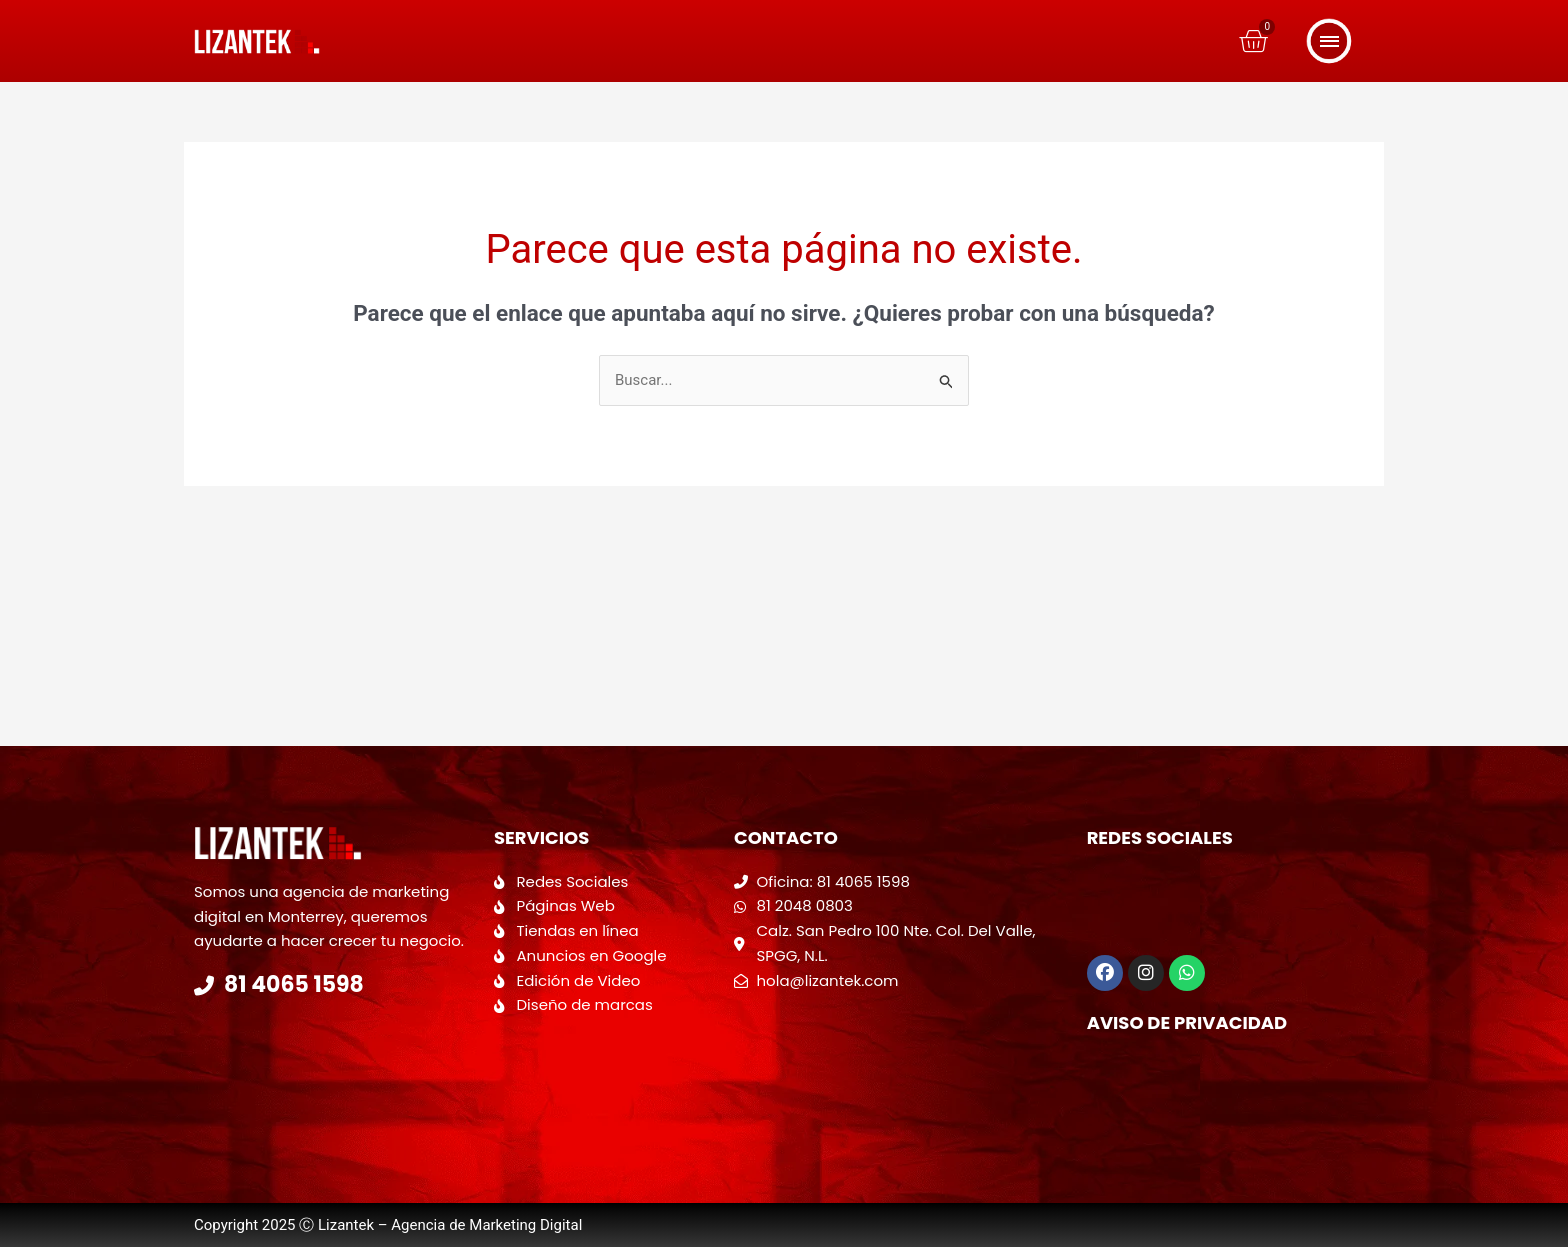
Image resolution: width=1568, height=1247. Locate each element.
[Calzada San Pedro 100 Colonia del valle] (900, 1073)
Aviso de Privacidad (1187, 1022)
